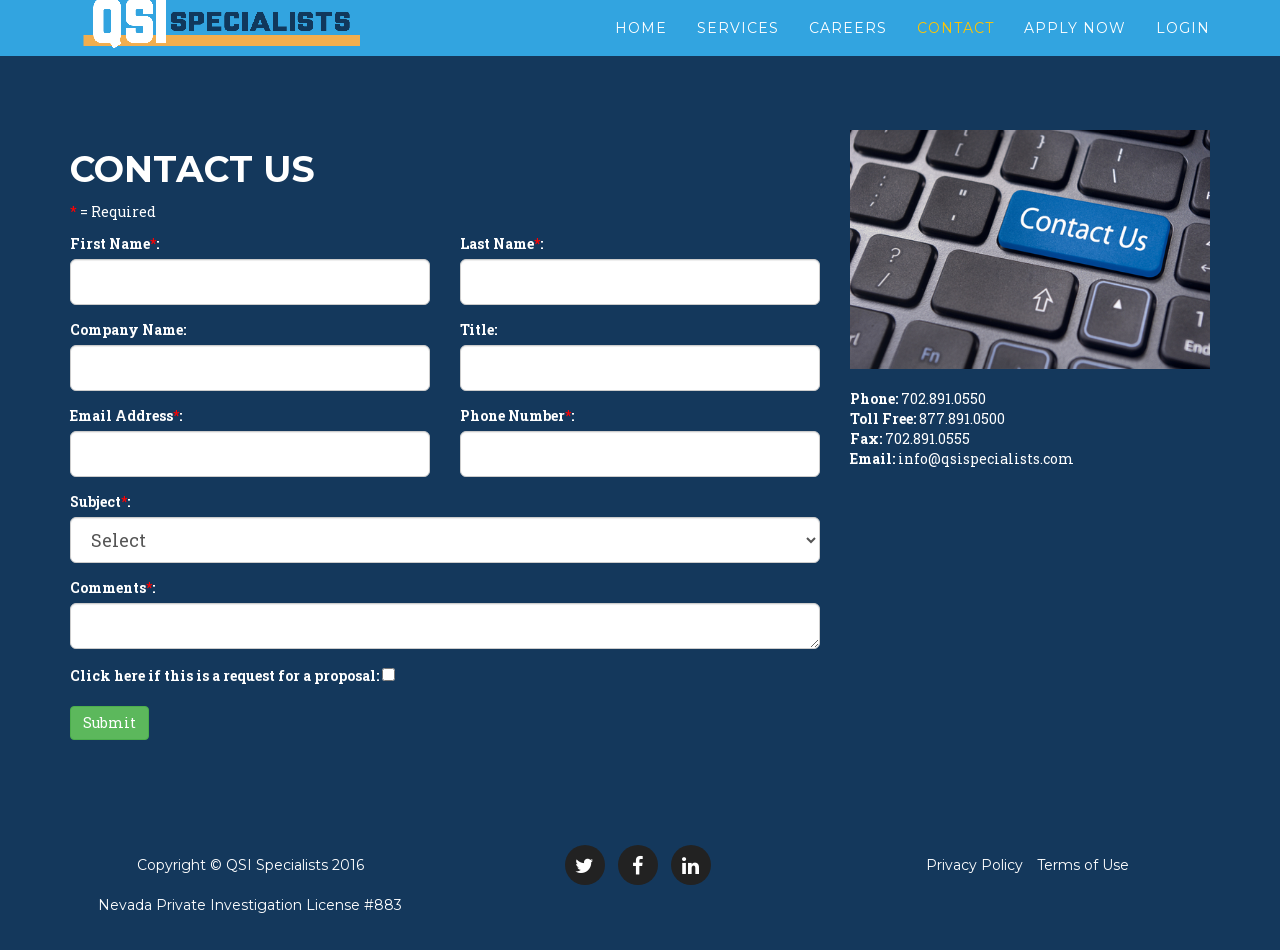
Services (738, 50)
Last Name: (501, 243)
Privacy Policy (974, 865)
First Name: (114, 243)
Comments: (112, 587)
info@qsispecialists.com (986, 458)
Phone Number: (517, 415)
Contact (955, 50)
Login (1183, 50)
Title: (478, 329)
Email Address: (126, 415)
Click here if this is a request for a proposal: (224, 675)
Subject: (100, 501)
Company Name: (128, 329)
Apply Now (1075, 50)
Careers (848, 50)
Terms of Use (1083, 865)
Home (641, 50)
